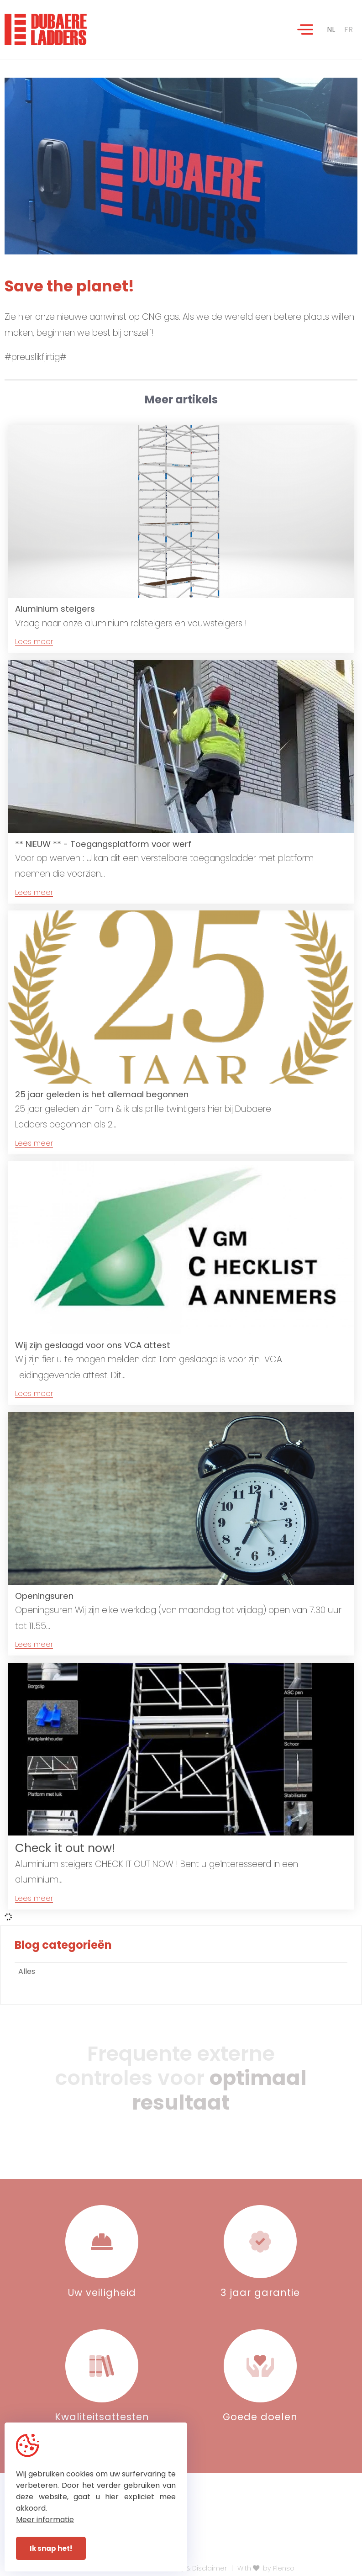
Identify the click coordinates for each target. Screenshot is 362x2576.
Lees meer (34, 642)
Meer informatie (45, 2519)
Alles (26, 1971)
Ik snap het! (51, 2548)
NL (331, 29)
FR (348, 29)
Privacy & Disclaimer (194, 2568)
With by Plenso (265, 2568)
